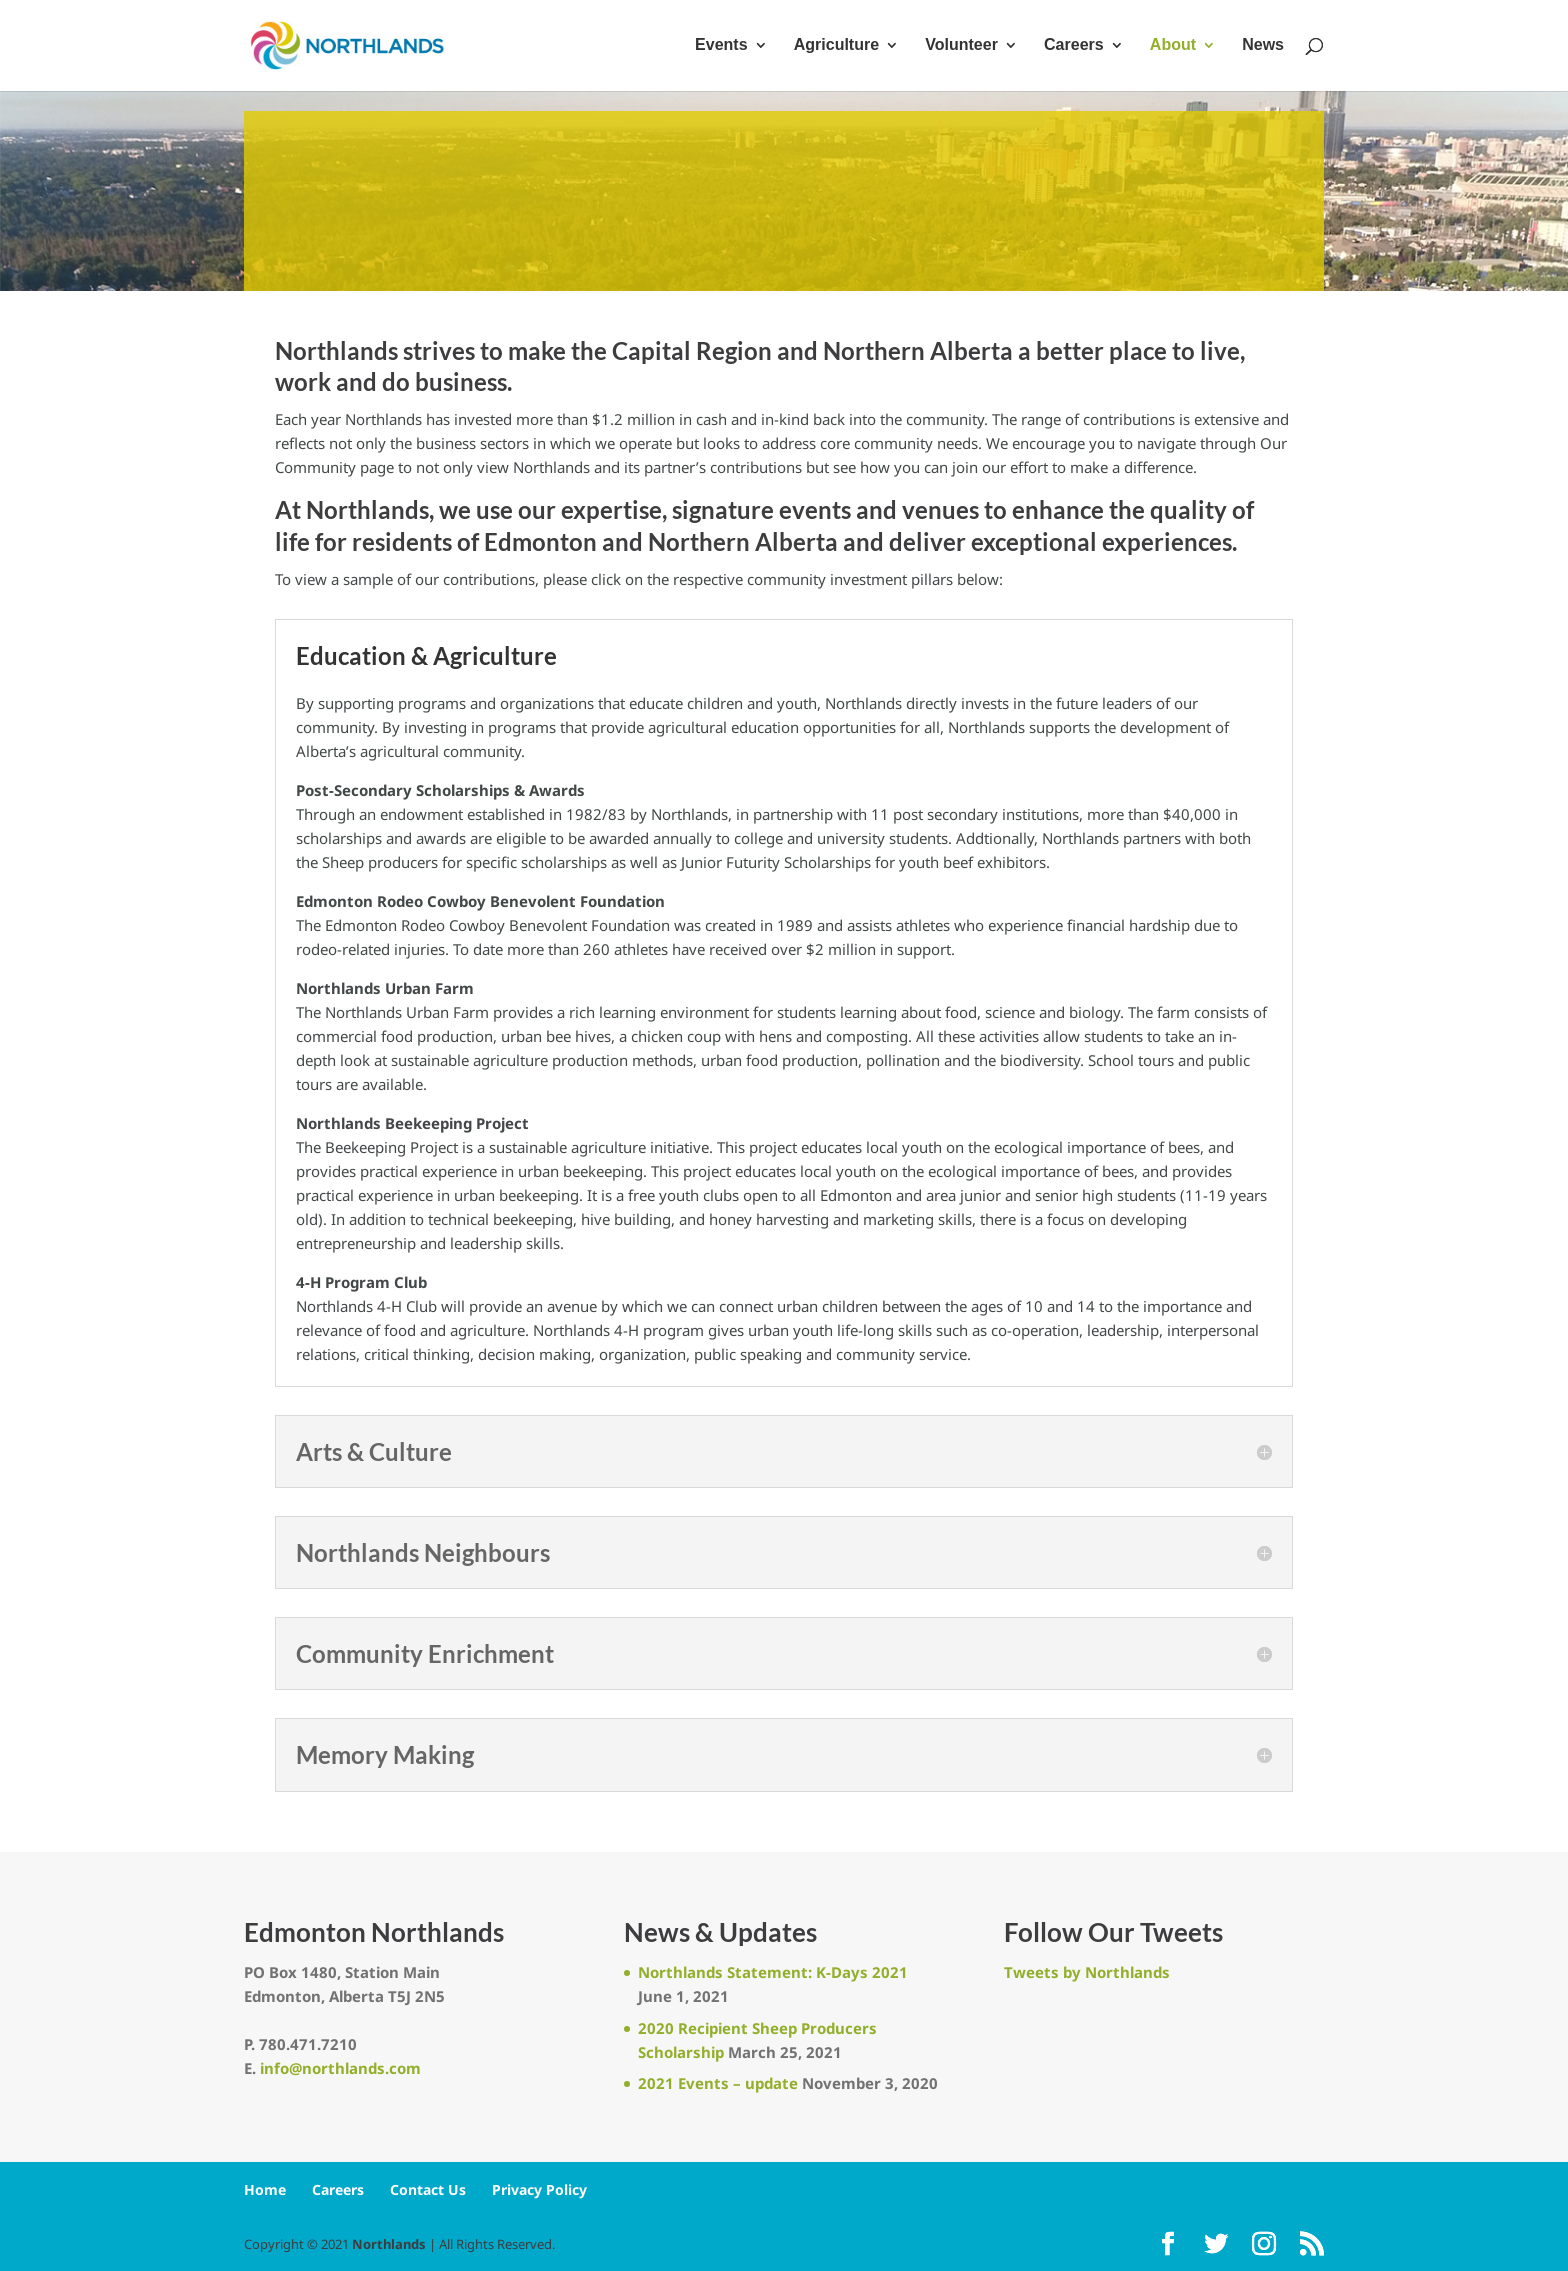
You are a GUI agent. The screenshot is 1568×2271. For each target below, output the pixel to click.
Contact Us (428, 2189)
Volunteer (961, 46)
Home (265, 2189)
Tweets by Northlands (1087, 1972)
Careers (1074, 46)
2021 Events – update (718, 2083)
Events (721, 46)
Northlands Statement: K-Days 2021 (773, 1972)
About (1173, 46)
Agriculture (836, 46)
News (1263, 46)
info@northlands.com (340, 2068)
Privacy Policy (539, 2189)
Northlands (389, 2244)
